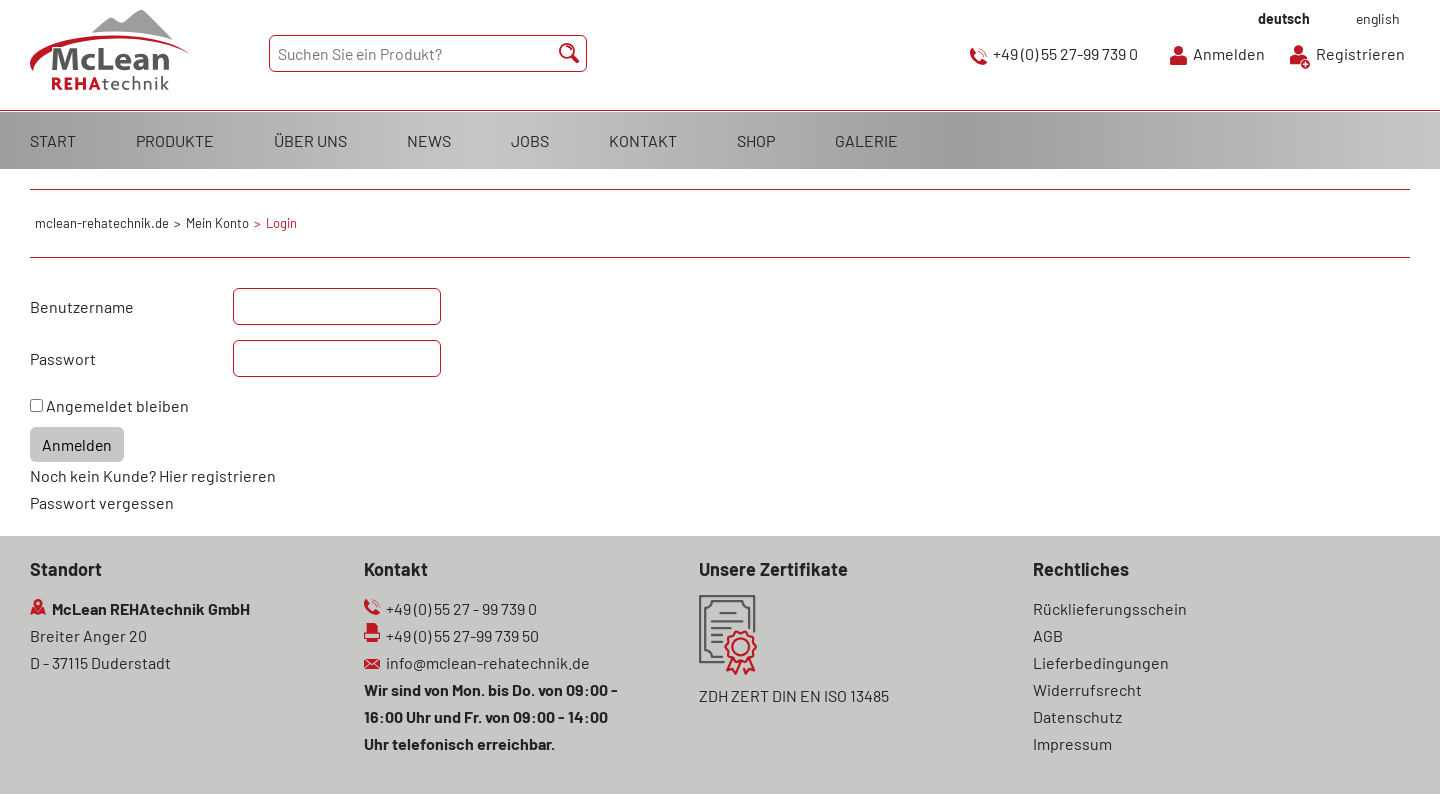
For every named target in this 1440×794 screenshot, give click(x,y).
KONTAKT (643, 140)
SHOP (756, 140)
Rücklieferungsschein (1110, 608)
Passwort (63, 358)
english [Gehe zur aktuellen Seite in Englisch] (1378, 18)
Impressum (1072, 743)
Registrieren (1360, 53)
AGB (1048, 635)
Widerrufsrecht (1087, 689)
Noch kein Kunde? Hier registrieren (153, 475)
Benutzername (82, 306)
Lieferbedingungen (1101, 662)
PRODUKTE (175, 140)
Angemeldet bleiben (117, 405)
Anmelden (1229, 53)
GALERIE (866, 140)
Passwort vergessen (102, 502)
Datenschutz (1077, 716)
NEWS (429, 140)
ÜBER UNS (310, 140)
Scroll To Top (1390, 751)
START (53, 140)
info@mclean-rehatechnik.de (488, 662)
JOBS (530, 140)
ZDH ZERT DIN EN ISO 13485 (794, 695)
